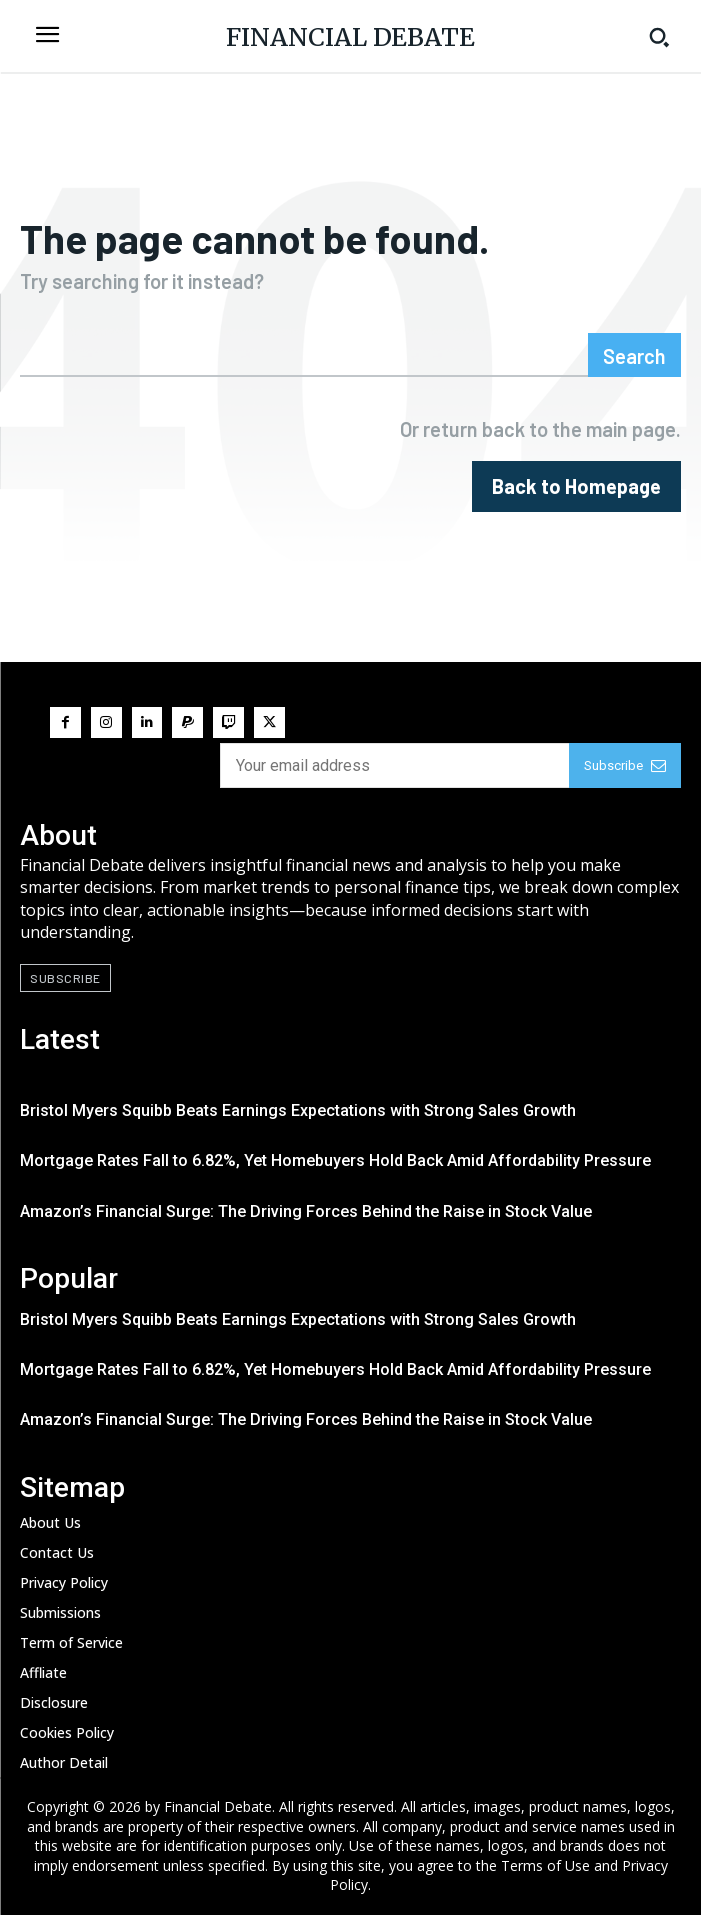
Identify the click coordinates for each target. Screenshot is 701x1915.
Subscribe (625, 765)
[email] (394, 765)
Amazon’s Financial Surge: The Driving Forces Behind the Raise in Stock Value (306, 1211)
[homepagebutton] (576, 486)
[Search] (634, 355)
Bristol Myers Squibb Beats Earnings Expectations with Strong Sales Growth (298, 1110)
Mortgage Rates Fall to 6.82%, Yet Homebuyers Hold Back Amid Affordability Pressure (335, 1160)
